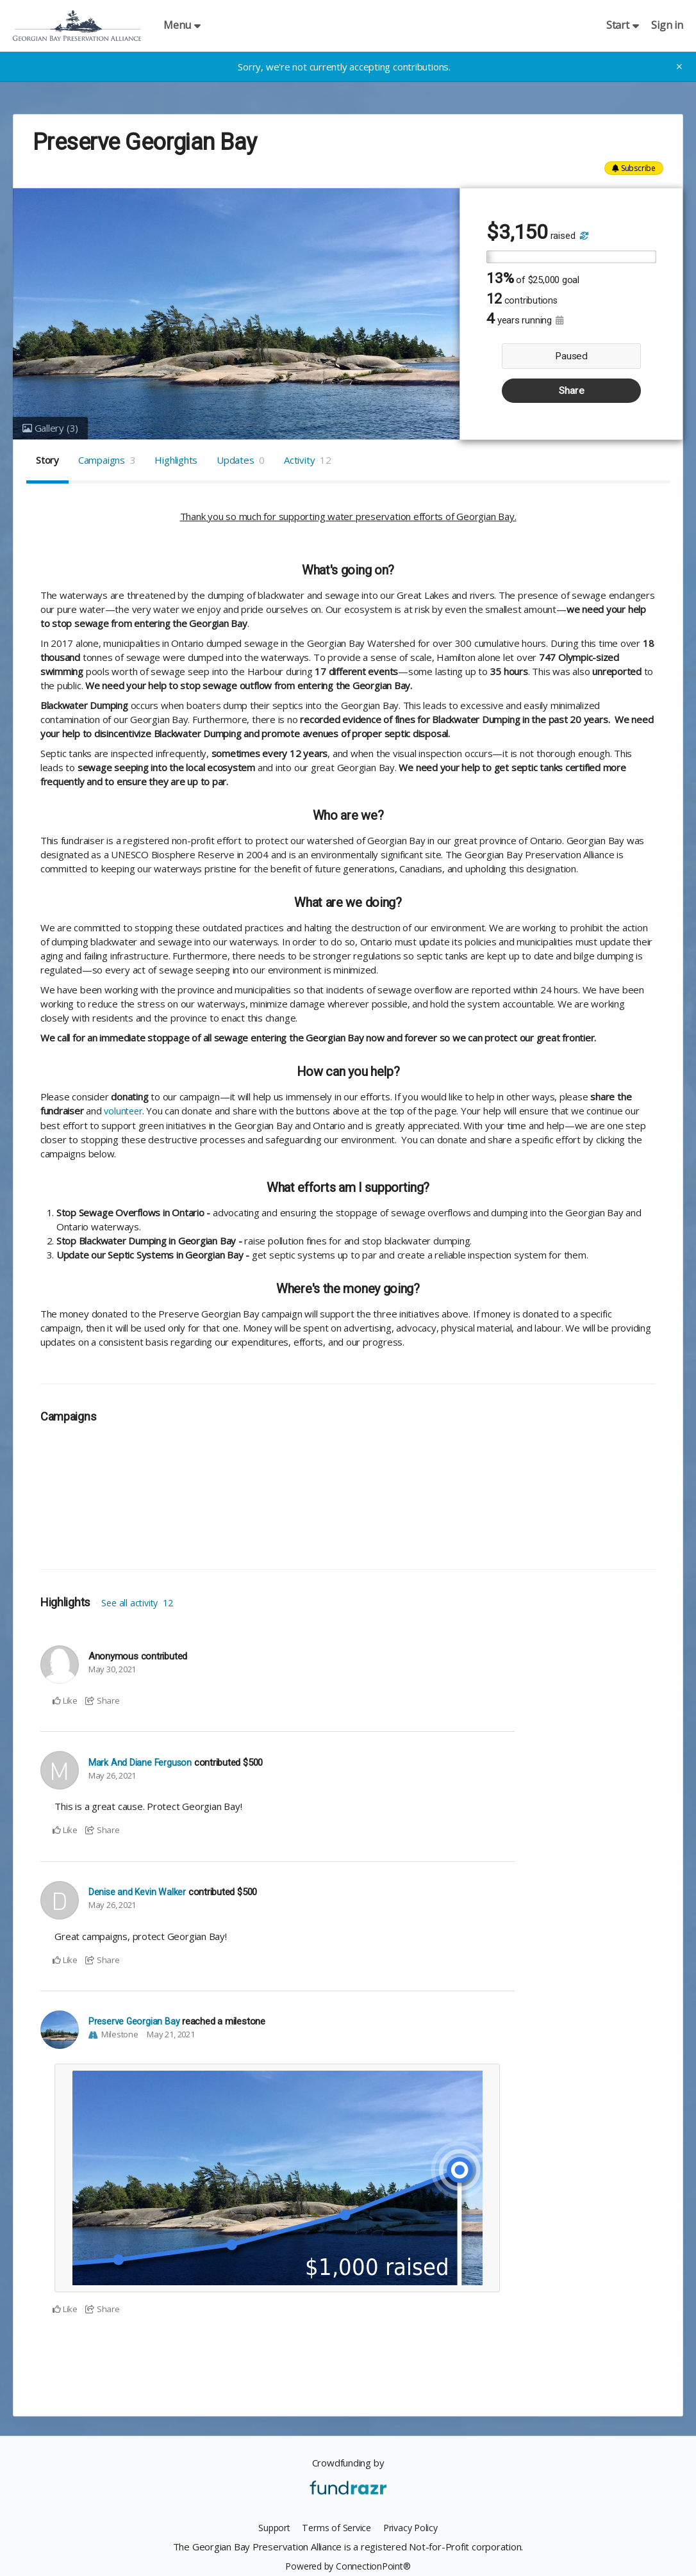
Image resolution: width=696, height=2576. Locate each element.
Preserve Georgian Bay (134, 2021)
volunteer (124, 1110)
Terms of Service (335, 2526)
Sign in (667, 25)
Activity (307, 459)
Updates (241, 459)
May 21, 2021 (170, 2034)
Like (65, 1700)
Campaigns (107, 459)
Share (571, 391)
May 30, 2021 (112, 1669)
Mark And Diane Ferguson (140, 1762)
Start (622, 25)
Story (47, 459)
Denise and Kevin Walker (137, 1892)
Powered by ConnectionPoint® (348, 2565)
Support (270, 2526)
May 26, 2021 (112, 1775)
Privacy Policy (414, 2526)
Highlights (175, 459)
